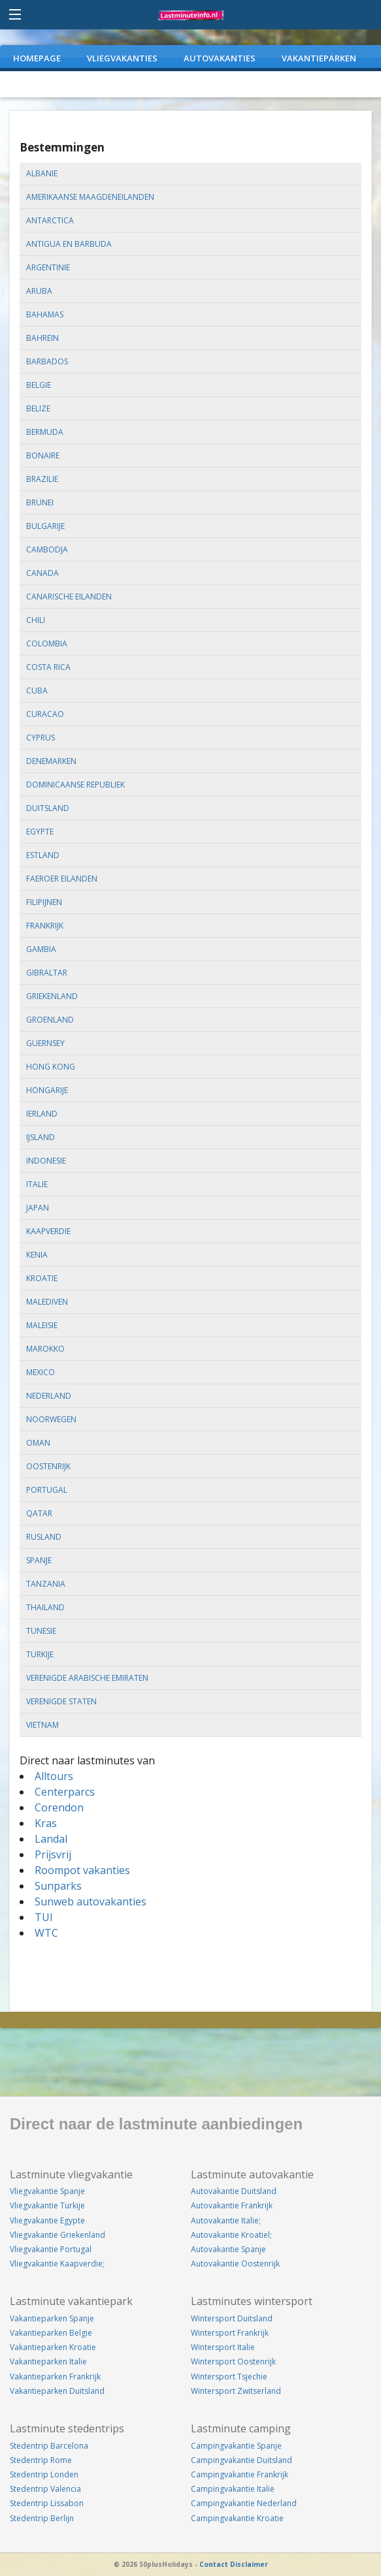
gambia (41, 949)
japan (37, 1207)
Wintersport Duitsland (232, 2318)
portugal (46, 1489)
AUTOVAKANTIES (220, 58)
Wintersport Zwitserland (236, 2390)
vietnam (42, 1724)
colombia (46, 643)
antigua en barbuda (69, 243)
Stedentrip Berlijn (42, 2518)
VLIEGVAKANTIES (122, 58)
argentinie (48, 267)
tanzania (45, 1583)
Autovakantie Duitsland (233, 2191)
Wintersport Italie (223, 2347)
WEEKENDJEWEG (45, 84)
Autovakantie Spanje (228, 2249)
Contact (213, 2564)
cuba (37, 690)
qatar (39, 1513)
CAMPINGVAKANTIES (148, 84)
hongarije (47, 1090)
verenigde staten (61, 1701)
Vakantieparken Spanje (52, 2318)
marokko (45, 1348)
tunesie (41, 1630)
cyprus (40, 737)
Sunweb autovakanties (90, 1901)
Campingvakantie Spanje (236, 2445)
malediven (47, 1301)
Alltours (54, 1776)
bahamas (44, 314)
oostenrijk (48, 1466)
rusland (43, 1536)
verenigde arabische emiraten (87, 1677)
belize (38, 408)
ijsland (40, 1137)
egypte (40, 831)
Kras (46, 1823)
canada (42, 573)
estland (42, 855)
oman (38, 1442)
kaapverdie (48, 1231)
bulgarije (45, 526)
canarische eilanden (69, 596)
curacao (45, 714)
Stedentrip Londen (44, 2474)
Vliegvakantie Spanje (47, 2191)
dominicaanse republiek (75, 784)
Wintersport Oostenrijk (233, 2361)
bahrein (42, 337)
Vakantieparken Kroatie (53, 2347)
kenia (37, 1254)
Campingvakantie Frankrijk (239, 2474)
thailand (45, 1607)
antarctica (50, 220)
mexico (40, 1372)
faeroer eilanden (61, 878)
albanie (42, 173)
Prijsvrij (53, 1854)
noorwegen (51, 1419)
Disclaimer (249, 2564)
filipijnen (44, 902)
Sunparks (58, 1886)
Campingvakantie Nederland (244, 2503)
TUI (44, 1917)
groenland (50, 1019)
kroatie (42, 1278)
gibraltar (46, 972)
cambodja (47, 549)
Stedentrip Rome (41, 2460)
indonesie (46, 1160)
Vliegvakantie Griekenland (57, 2234)
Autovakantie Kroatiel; (231, 2234)
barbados (47, 361)
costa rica (48, 667)
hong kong (50, 1066)
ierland (42, 1113)
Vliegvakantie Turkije (47, 2205)
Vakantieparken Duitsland (57, 2390)
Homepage (37, 58)
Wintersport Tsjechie (229, 2376)
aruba (39, 290)
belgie (38, 384)
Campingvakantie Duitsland (241, 2460)
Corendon (59, 1807)
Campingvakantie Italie (232, 2488)
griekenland (52, 996)
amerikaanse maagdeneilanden (90, 196)
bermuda (44, 431)
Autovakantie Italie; (226, 2220)
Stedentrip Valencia (45, 2488)
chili (35, 620)
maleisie (42, 1325)
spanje (39, 1560)
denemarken (51, 761)
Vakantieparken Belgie (51, 2332)
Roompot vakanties (82, 1870)
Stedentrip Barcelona (49, 2445)
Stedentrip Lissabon (47, 2503)
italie (37, 1184)
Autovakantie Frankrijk (232, 2205)
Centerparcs (65, 1792)
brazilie (42, 479)
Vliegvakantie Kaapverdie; (57, 2263)
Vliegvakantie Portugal (50, 2249)
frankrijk (44, 925)
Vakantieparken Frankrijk (55, 2376)
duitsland (47, 808)
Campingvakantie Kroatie (237, 2518)
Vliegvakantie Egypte (47, 2220)
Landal (51, 1839)
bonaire (42, 455)
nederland (48, 1395)
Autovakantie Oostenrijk (235, 2263)
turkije (40, 1654)
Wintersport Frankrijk (230, 2332)
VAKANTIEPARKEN (319, 58)
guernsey (45, 1043)
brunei (40, 502)
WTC (46, 1933)
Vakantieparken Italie (48, 2361)
